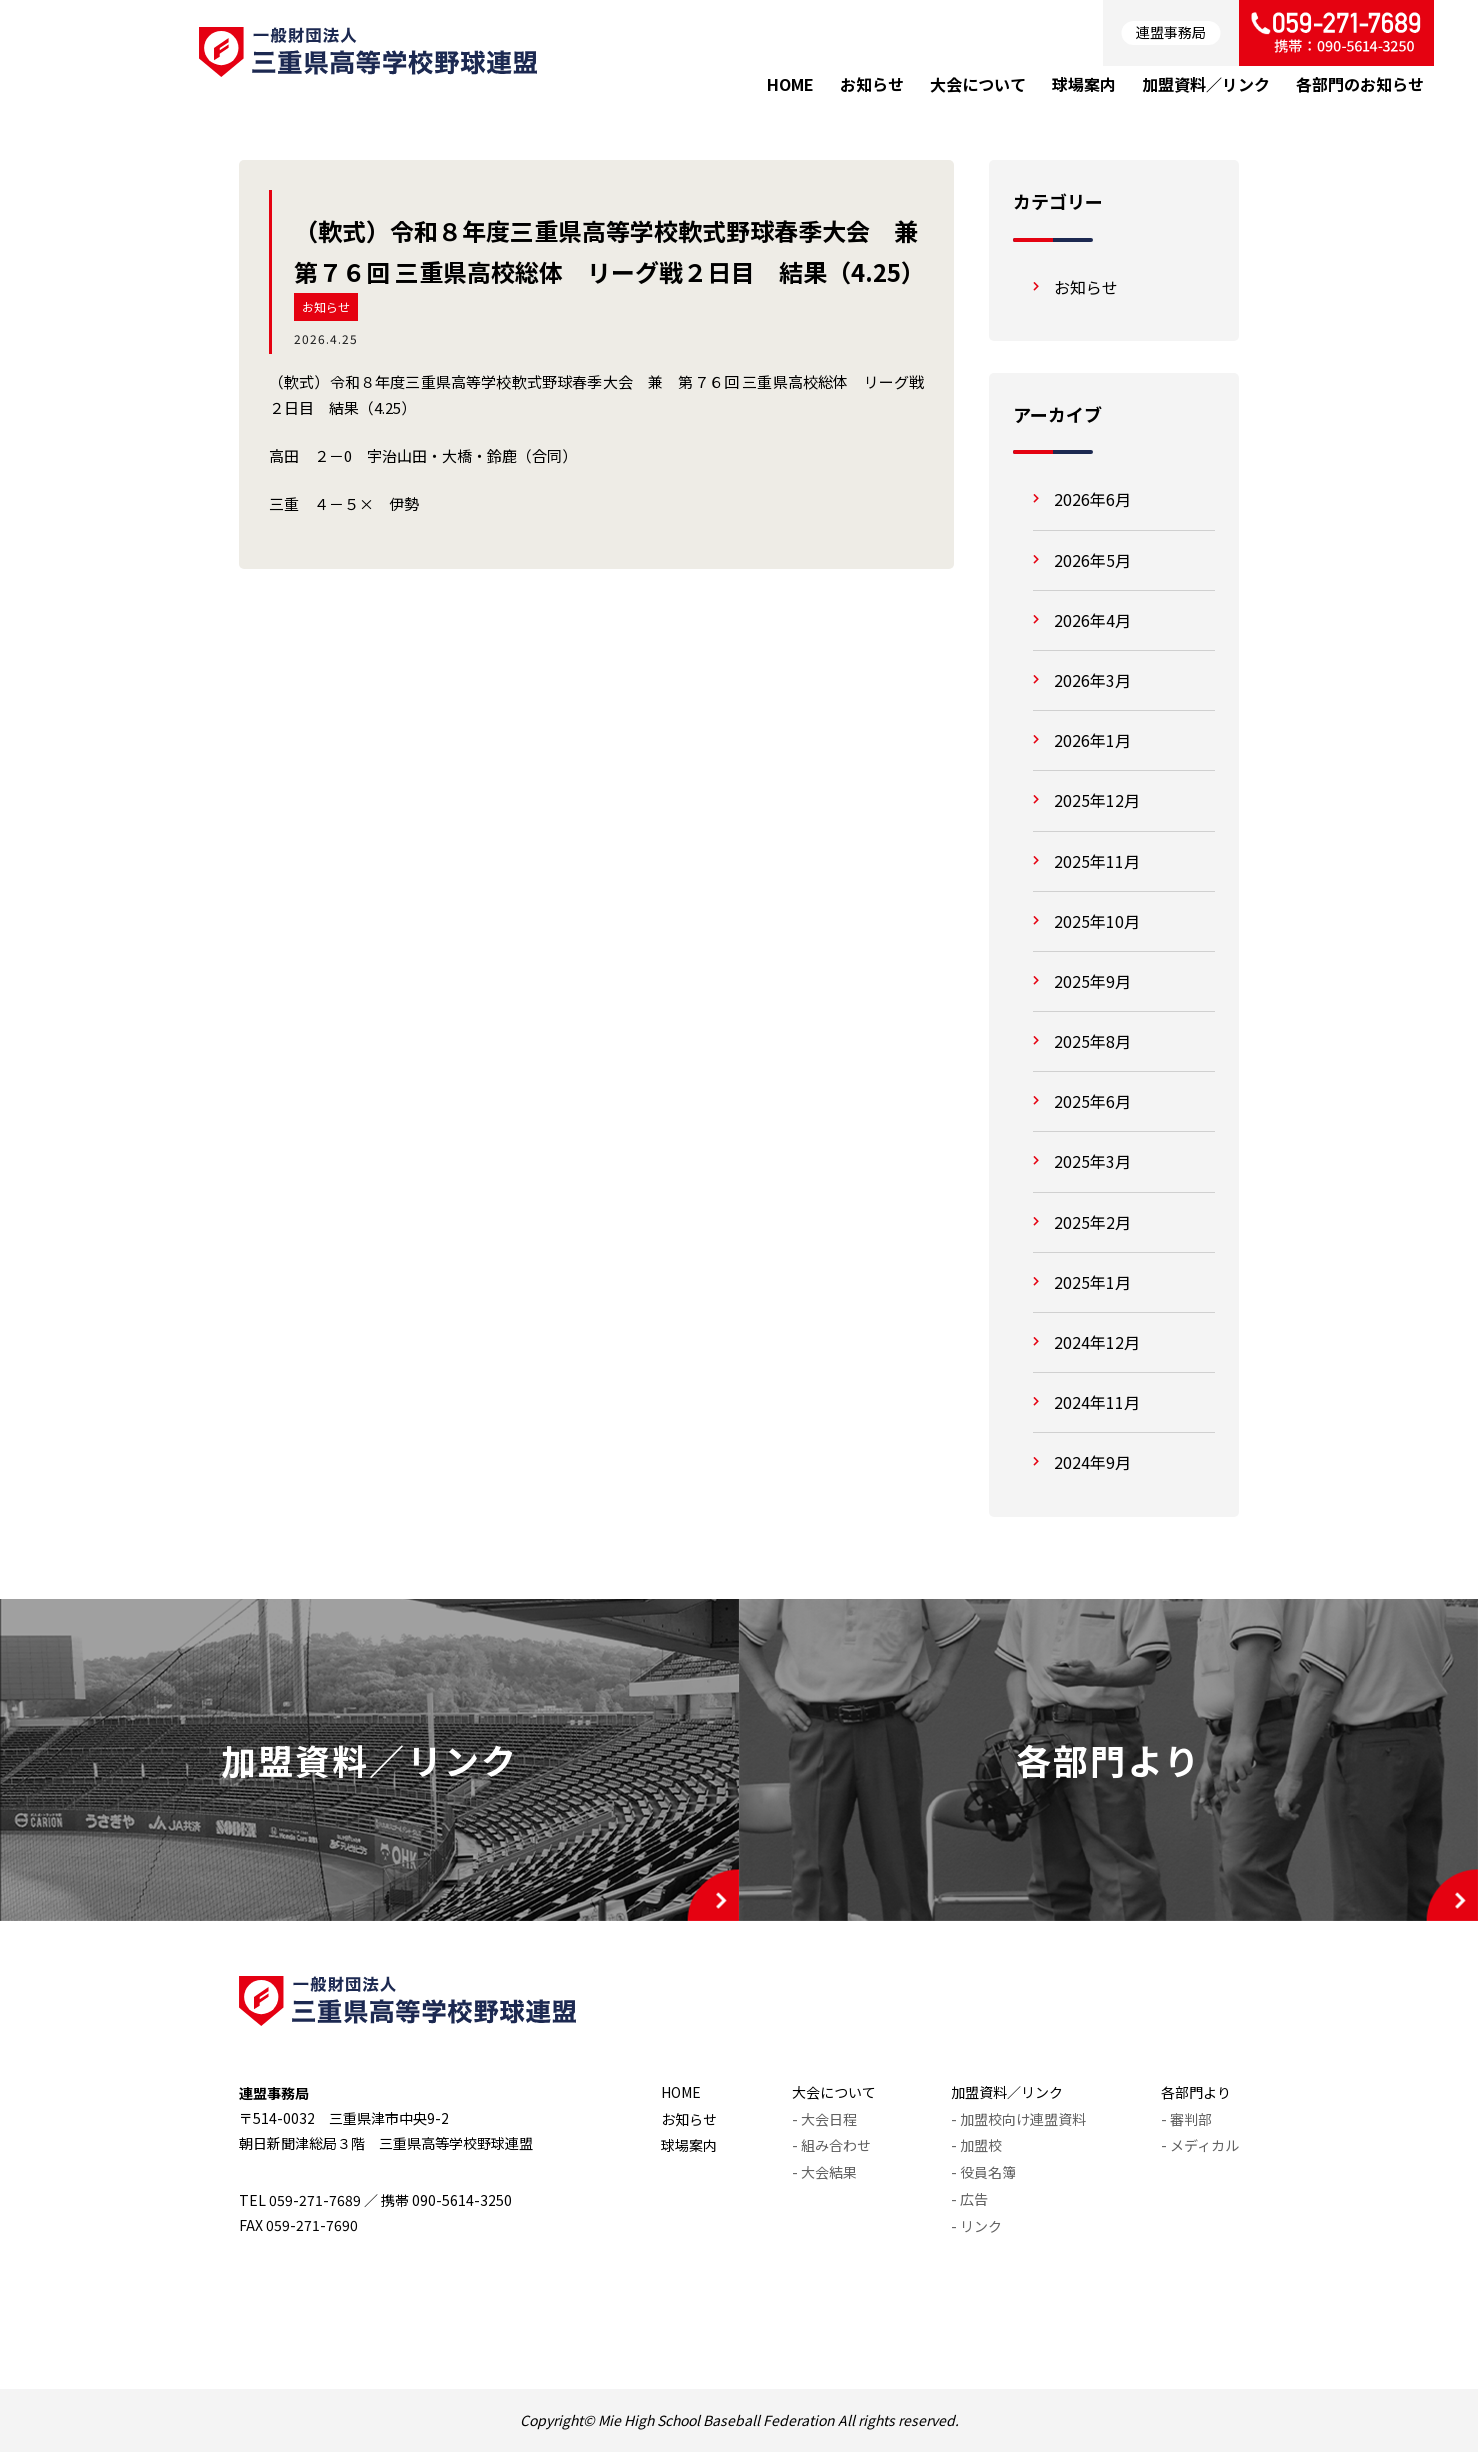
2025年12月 (1097, 800)
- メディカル (1200, 2145)
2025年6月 (1092, 1101)
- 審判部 (1186, 2119)
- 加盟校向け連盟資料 (1018, 2119)
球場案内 (689, 2145)
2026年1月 (1092, 740)
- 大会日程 (824, 2119)
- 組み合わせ (831, 2145)
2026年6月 (1092, 499)
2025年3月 (1092, 1161)
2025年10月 (1097, 921)
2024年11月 (1097, 1402)
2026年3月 (1092, 680)
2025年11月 (1097, 861)
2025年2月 (1092, 1222)
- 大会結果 (824, 2172)
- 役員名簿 (983, 2172)
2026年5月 (1092, 560)
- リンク (976, 2226)
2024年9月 (1092, 1462)
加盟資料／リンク (1007, 2092)
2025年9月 (1092, 981)
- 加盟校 (976, 2145)
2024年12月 (1097, 1342)
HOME (681, 2092)
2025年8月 (1092, 1041)
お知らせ (326, 306)
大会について (834, 2092)
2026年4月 (1092, 620)
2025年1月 (1092, 1282)
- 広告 (969, 2199)
